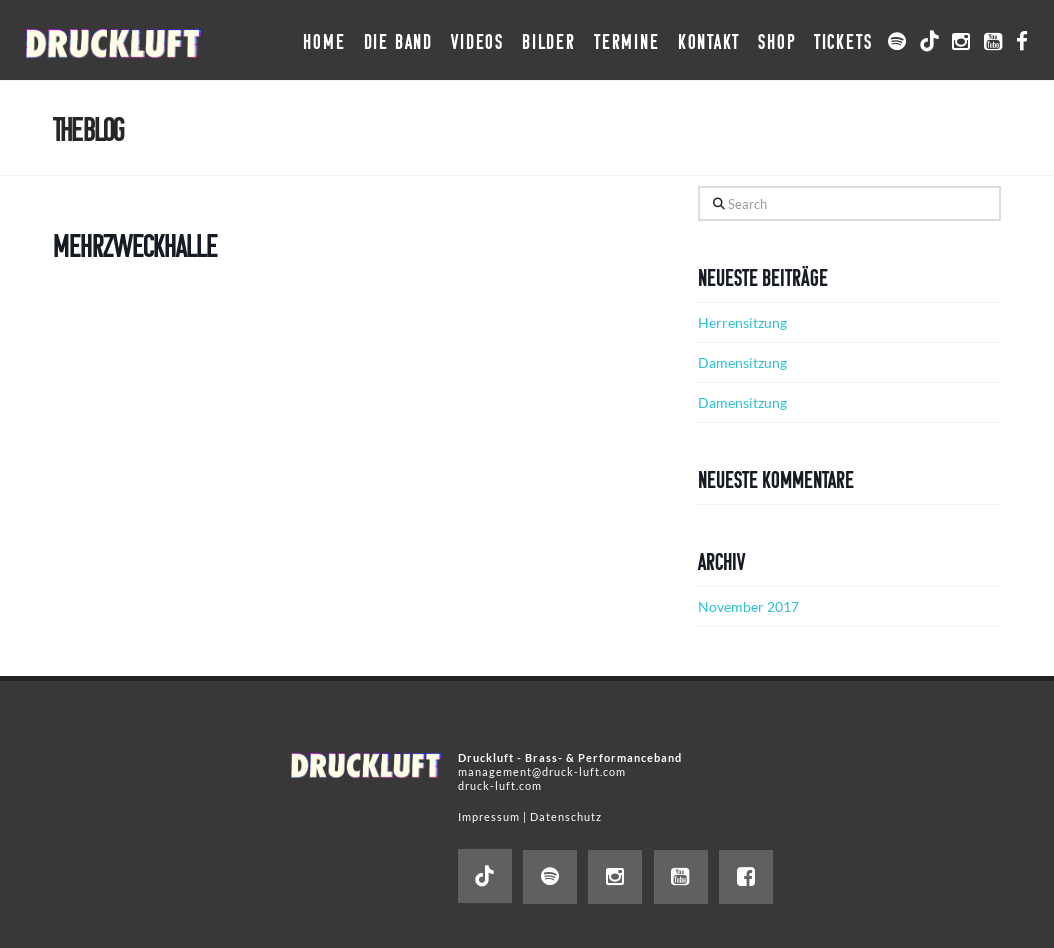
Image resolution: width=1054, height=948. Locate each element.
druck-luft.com (500, 785)
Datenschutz (566, 816)
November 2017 (748, 606)
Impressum (489, 816)
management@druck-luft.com (542, 771)
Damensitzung (742, 362)
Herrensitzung (742, 322)
